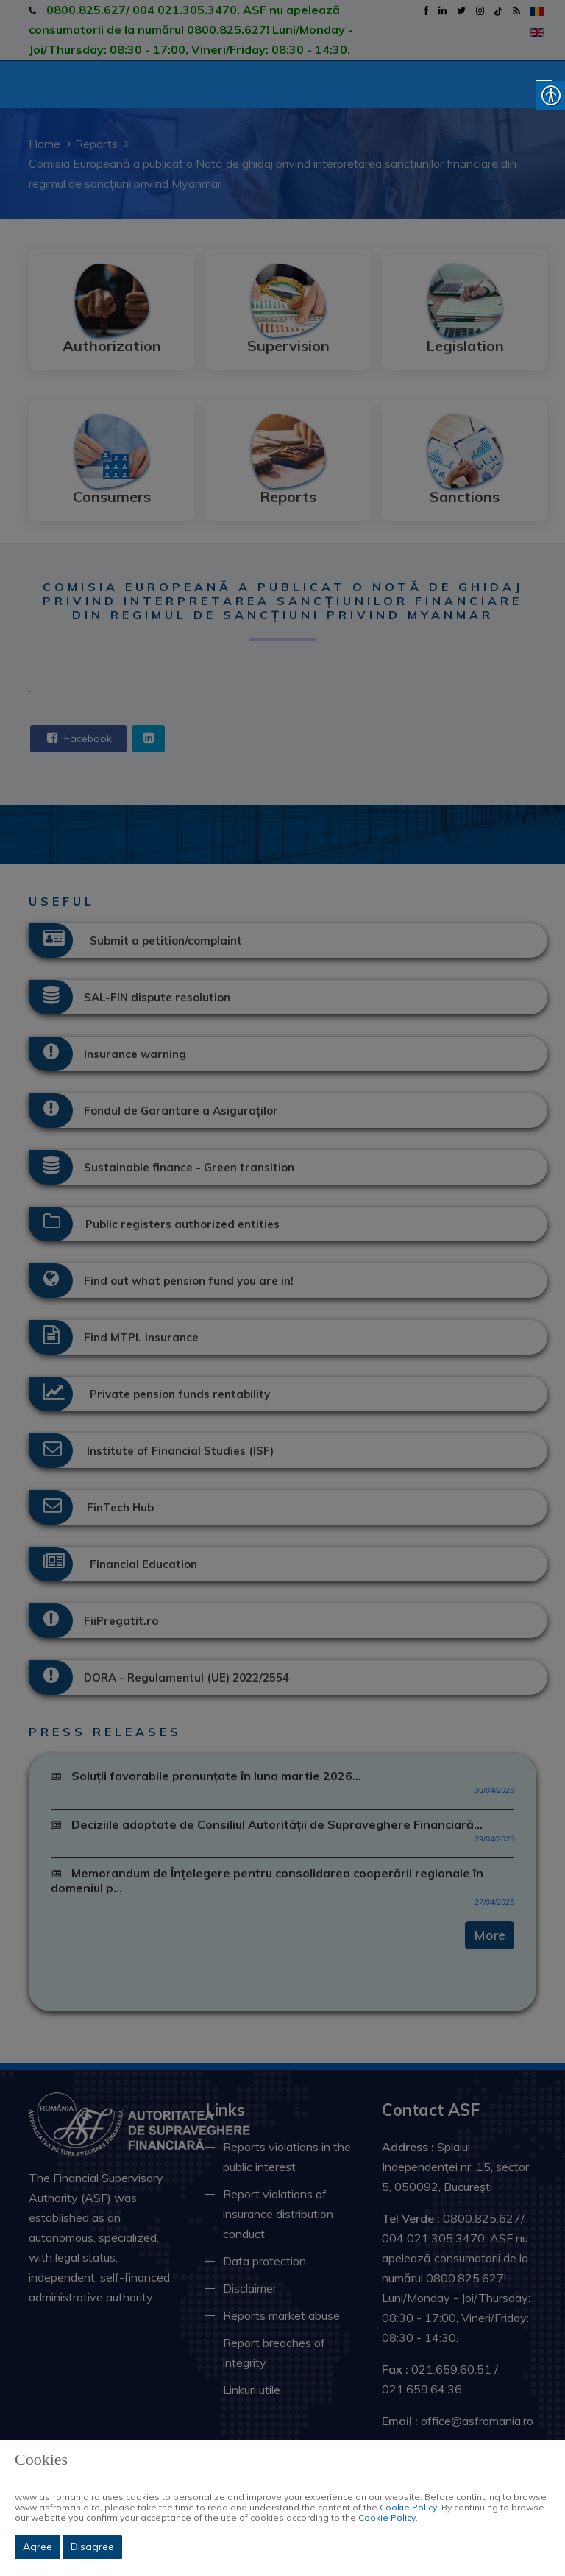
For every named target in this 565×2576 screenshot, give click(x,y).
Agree (37, 2546)
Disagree (92, 2546)
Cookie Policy (408, 2507)
